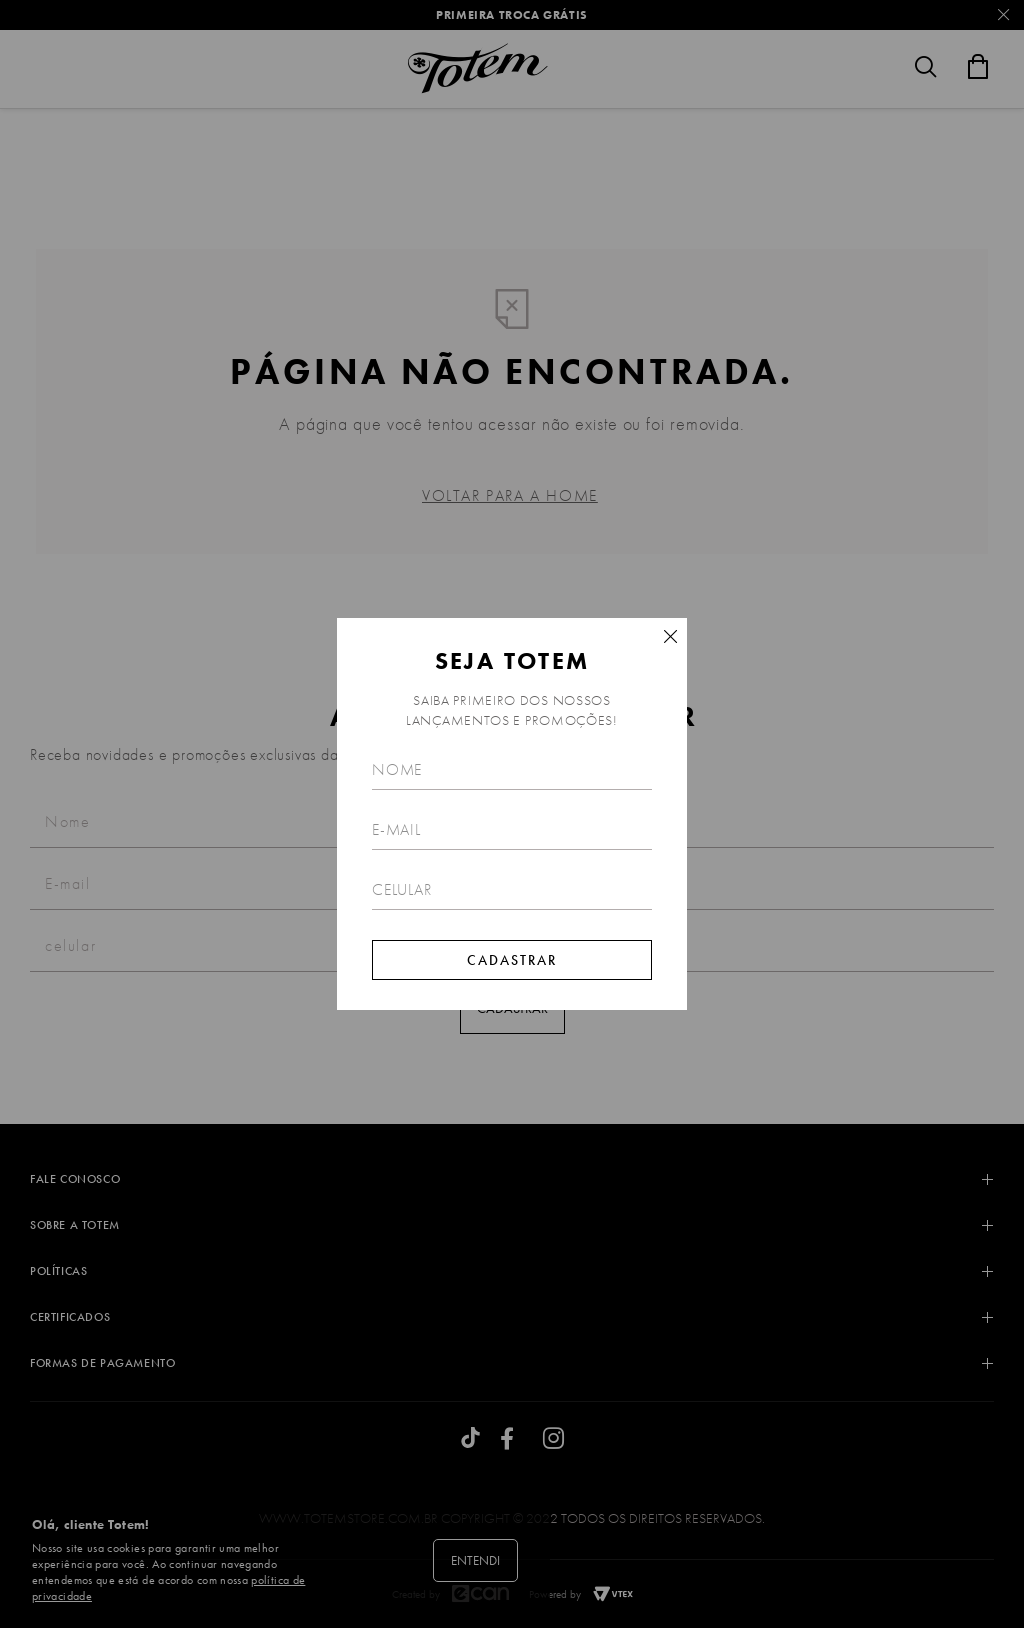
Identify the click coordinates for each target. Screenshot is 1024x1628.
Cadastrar (512, 960)
